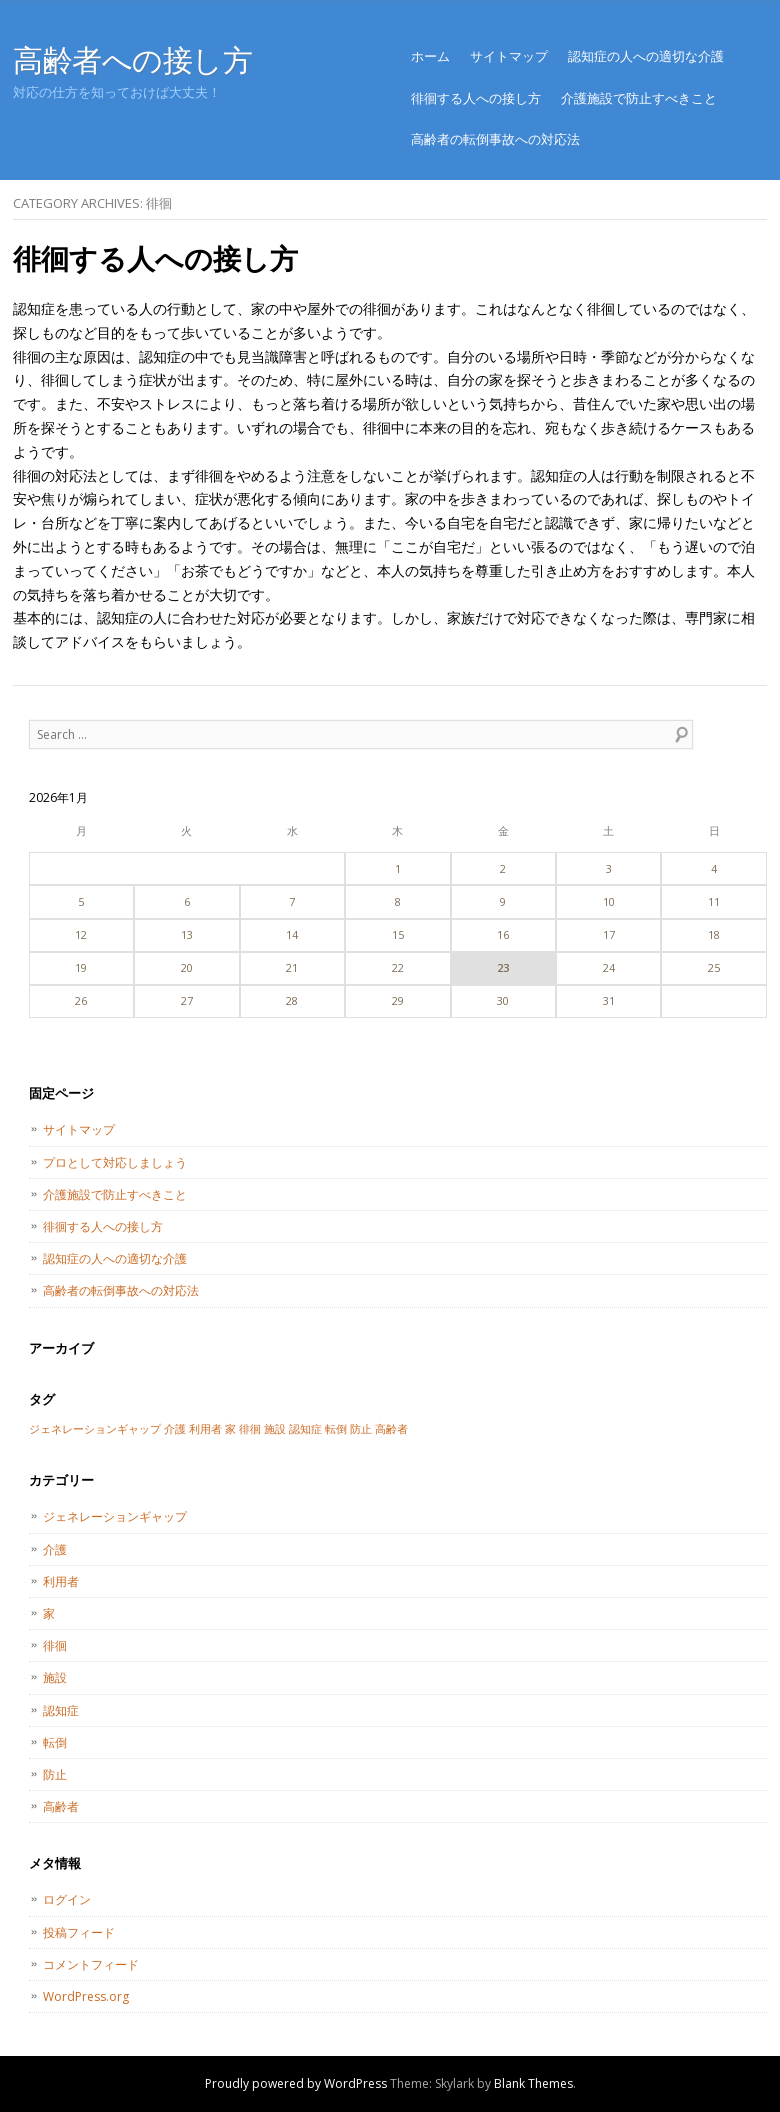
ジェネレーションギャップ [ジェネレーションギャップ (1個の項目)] (95, 1429)
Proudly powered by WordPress (296, 2083)
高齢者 (61, 1806)
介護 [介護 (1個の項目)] (175, 1429)
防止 (55, 1774)
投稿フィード (79, 1932)
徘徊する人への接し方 (476, 98)
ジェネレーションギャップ (115, 1516)
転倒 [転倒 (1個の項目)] (336, 1429)
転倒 (55, 1742)
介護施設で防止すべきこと (639, 98)
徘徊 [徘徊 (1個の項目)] (250, 1429)
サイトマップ (509, 56)
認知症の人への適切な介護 (646, 56)
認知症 (61, 1710)
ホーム (430, 56)
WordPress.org (86, 1996)
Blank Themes (533, 2083)
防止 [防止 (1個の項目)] (361, 1429)
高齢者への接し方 (132, 59)
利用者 (61, 1581)
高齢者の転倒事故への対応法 (495, 139)
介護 (55, 1549)
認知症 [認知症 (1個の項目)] (305, 1429)
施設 (55, 1677)
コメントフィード (91, 1964)
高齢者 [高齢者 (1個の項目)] (391, 1429)
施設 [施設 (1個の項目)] (275, 1429)
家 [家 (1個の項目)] (230, 1429)
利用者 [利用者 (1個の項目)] (205, 1429)
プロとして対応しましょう (115, 1162)
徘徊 (55, 1645)
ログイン (67, 1899)
